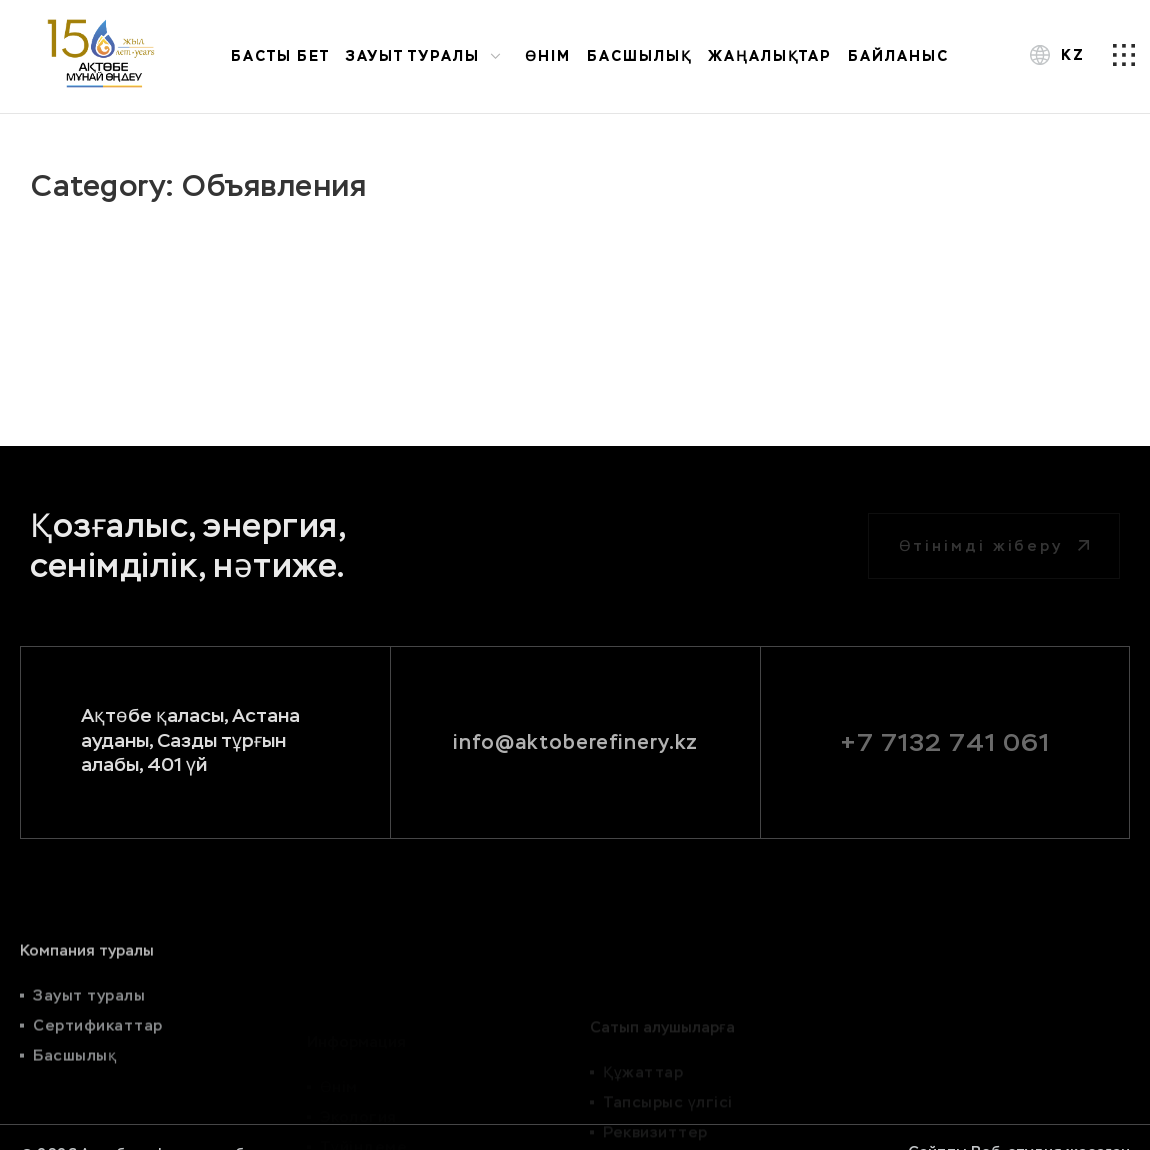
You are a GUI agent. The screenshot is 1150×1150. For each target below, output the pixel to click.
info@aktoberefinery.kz (575, 742)
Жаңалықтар (770, 56)
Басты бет (280, 56)
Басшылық (639, 56)
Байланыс (898, 56)
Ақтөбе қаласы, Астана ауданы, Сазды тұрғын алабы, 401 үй (190, 740)
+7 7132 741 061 (945, 742)
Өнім (548, 56)
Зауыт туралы (427, 55)
